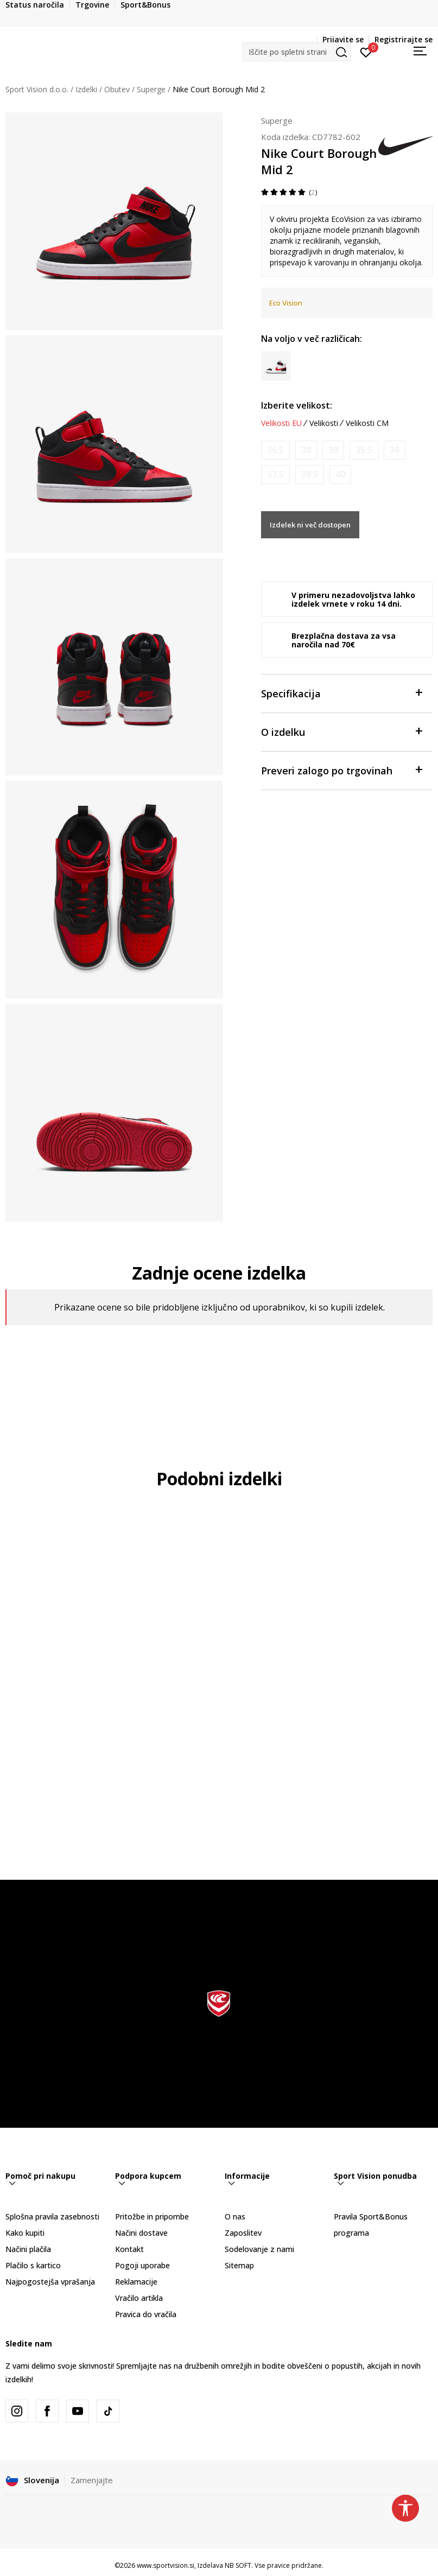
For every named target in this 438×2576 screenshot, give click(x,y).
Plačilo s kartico (33, 2265)
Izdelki (86, 89)
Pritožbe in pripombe (152, 2216)
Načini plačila (28, 2249)
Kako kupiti (25, 2233)
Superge (151, 89)
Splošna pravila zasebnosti (52, 2216)
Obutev (117, 89)
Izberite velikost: (296, 405)
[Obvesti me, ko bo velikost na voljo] (275, 450)
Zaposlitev (243, 2233)
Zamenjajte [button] (92, 2480)
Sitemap (239, 2265)
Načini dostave (141, 2233)
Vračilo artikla (139, 2298)
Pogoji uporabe (142, 2265)
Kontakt (129, 2249)
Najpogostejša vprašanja (50, 2281)
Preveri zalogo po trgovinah (341, 769)
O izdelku (341, 731)
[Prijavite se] (366, 51)
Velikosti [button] (323, 423)
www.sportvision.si (165, 2565)
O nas (235, 2216)
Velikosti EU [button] (281, 423)
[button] (297, 51)
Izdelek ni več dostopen (310, 525)
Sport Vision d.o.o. (36, 89)
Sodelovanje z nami (259, 2249)
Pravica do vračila (145, 2314)
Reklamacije (136, 2281)
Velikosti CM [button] (367, 423)
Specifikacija (341, 692)
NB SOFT (238, 2565)
